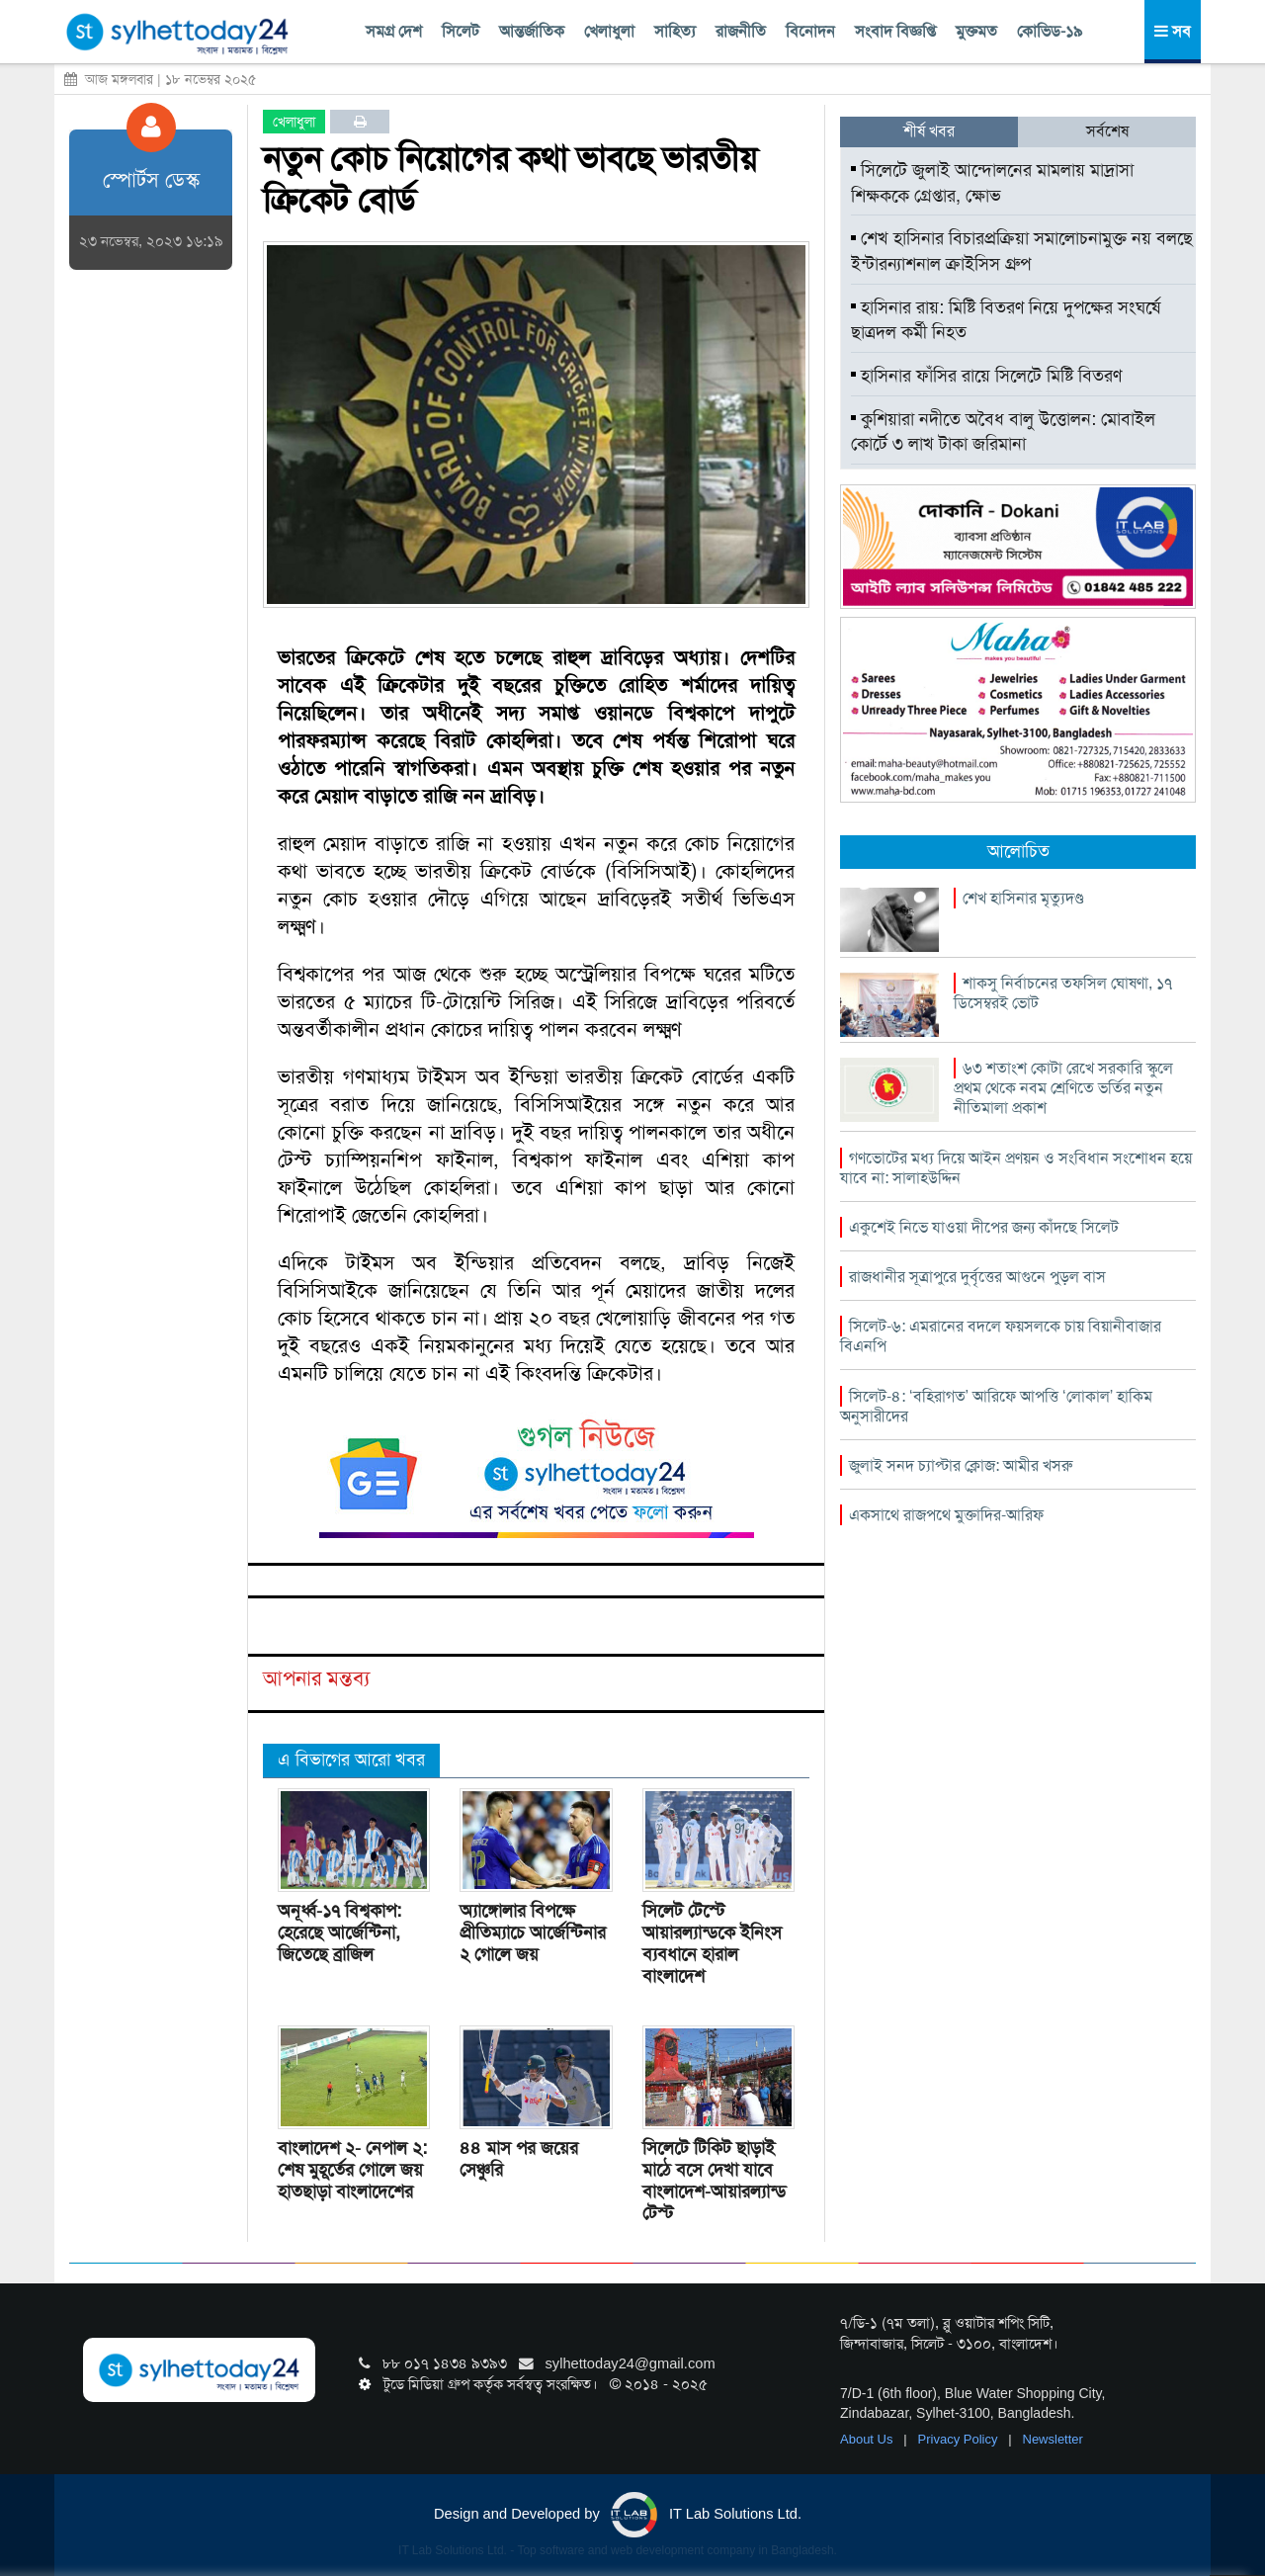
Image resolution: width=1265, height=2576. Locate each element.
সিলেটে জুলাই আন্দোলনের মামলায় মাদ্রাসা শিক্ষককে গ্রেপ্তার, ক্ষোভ (992, 183)
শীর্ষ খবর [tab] (929, 131)
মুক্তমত (976, 31)
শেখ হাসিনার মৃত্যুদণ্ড (1023, 898)
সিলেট (460, 31)
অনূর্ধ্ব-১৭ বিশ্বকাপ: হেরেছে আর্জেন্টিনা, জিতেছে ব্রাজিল (339, 1932)
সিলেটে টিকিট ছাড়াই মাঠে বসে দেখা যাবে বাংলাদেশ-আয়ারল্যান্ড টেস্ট (714, 2180)
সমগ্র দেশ (394, 31)
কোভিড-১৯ (1049, 31)
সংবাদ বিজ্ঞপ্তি (895, 31)
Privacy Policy (960, 2439)
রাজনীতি (741, 31)
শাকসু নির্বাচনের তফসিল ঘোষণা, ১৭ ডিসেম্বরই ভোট (1063, 993)
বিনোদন (810, 31)
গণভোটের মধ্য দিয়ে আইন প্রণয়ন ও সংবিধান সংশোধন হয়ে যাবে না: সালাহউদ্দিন (1016, 1168)
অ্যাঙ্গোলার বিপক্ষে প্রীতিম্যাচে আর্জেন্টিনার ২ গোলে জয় (533, 1932)
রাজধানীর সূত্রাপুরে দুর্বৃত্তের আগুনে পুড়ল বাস (977, 1276)
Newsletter (1053, 2439)
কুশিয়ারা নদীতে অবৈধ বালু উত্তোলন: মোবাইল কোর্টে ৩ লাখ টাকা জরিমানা (1003, 432)
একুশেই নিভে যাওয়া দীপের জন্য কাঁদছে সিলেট (984, 1227)
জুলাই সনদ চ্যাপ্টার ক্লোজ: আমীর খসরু (960, 1465)
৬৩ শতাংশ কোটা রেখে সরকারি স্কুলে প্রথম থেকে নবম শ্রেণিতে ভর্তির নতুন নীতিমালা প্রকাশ (1063, 1088)
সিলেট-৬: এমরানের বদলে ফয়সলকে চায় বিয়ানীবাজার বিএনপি (1000, 1336)
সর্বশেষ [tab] (1107, 131)
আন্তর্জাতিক (531, 31)
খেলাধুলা (609, 31)
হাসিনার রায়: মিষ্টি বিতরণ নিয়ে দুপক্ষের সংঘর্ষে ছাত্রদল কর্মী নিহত (1005, 320)
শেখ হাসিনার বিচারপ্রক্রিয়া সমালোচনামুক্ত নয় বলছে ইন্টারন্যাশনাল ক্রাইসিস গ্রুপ (1022, 251)
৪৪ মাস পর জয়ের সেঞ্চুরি (519, 2159)
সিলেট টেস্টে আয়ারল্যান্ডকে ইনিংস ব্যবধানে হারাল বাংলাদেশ (712, 1943)
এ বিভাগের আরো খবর (351, 1759)
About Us (868, 2439)
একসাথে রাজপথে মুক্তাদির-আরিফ (946, 1514)
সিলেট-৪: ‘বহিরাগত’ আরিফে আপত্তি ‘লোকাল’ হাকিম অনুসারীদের (996, 1406)
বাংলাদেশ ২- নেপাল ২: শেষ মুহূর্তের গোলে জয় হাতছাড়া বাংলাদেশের (352, 2169)
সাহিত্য (675, 31)
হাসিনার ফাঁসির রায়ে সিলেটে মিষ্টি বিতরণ (986, 375)
